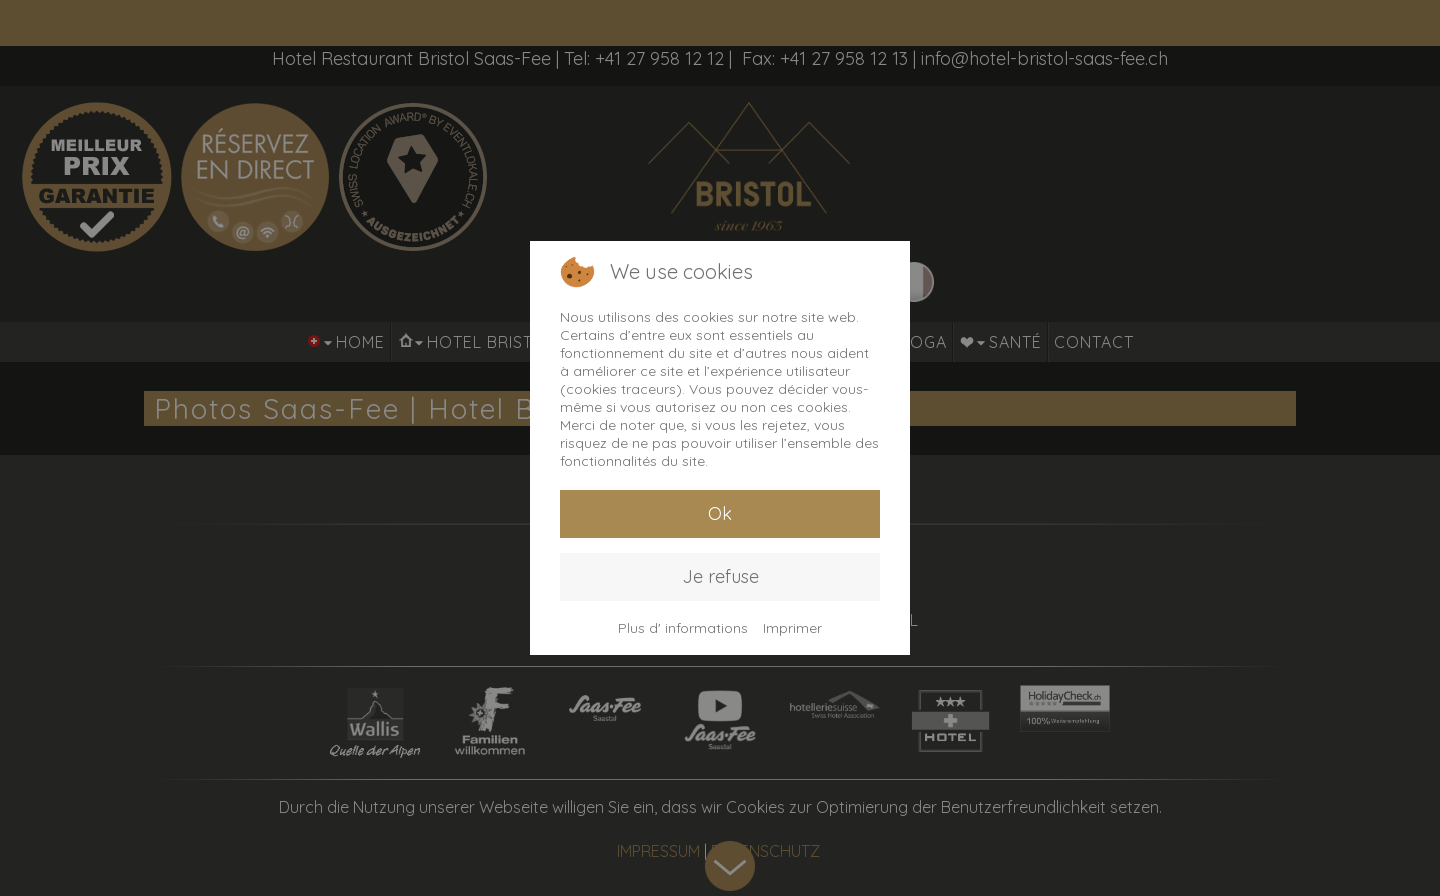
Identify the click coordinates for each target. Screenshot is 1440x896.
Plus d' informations (683, 628)
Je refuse (720, 576)
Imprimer (792, 628)
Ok (720, 513)
